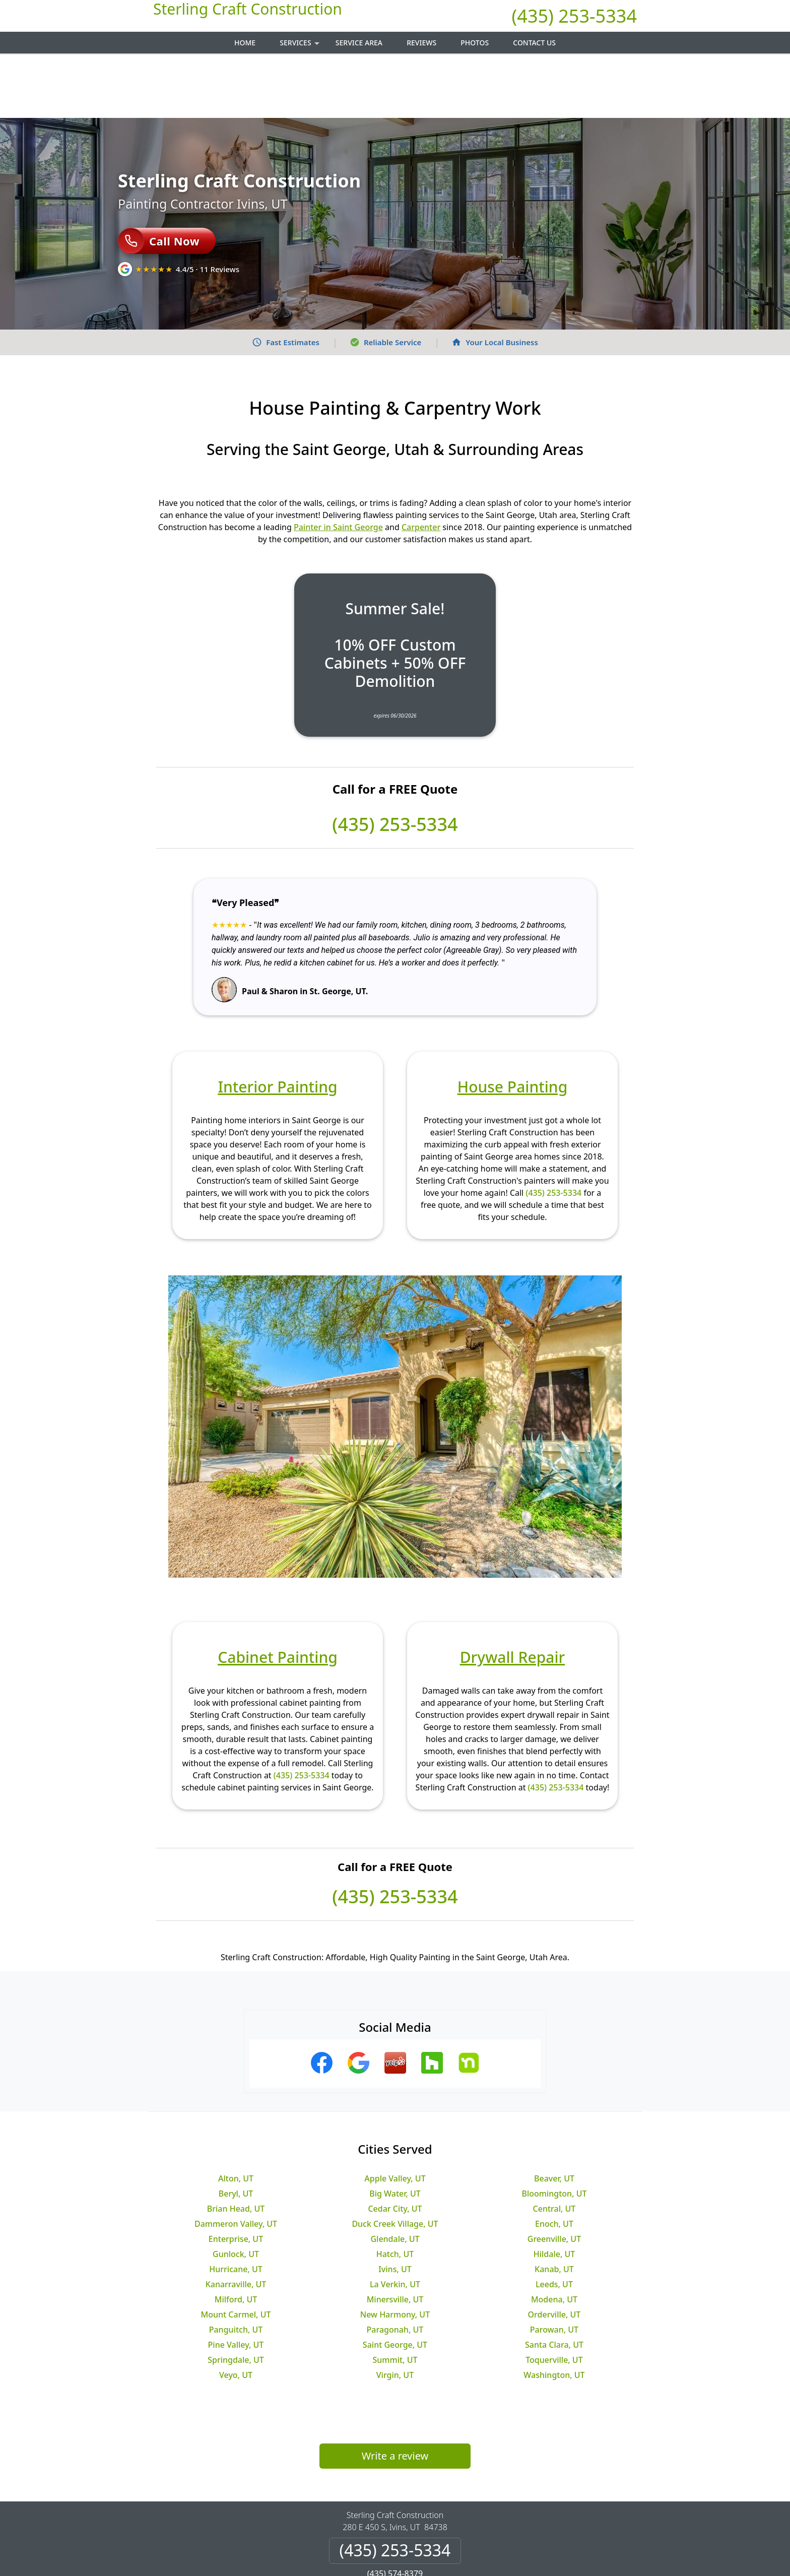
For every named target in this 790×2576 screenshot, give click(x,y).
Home (244, 42)
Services (300, 45)
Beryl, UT (236, 2129)
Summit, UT (395, 2295)
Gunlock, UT (236, 2189)
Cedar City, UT (395, 2144)
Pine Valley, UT (236, 2280)
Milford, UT (236, 2234)
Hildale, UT (554, 2189)
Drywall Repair (512, 1592)
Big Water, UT (395, 2129)
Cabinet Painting (278, 1592)
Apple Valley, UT (394, 2113)
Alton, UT (235, 2113)
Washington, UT (553, 2310)
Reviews (421, 42)
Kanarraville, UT (236, 2219)
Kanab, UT (554, 2204)
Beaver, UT (554, 2113)
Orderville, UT (554, 2250)
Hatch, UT (395, 2189)
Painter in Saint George (338, 462)
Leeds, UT (554, 2219)
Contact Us (534, 42)
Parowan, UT (554, 2265)
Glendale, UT (394, 2174)
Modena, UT (554, 2234)
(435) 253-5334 (574, 16)
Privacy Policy (353, 2534)
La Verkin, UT (395, 2219)
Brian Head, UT (236, 2144)
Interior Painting (277, 1022)
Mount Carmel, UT (236, 2250)
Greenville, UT (554, 2174)
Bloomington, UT (553, 2129)
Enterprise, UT (236, 2174)
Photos (474, 42)
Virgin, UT (395, 2310)
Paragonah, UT (395, 2265)
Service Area (359, 42)
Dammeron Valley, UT (235, 2159)
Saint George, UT (395, 2280)
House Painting (512, 1022)
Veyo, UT (235, 2310)
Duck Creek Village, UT (395, 2159)
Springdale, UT (236, 2295)
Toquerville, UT (553, 2295)
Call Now (159, 176)
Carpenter (421, 462)
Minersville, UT (395, 2234)
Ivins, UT (395, 2204)
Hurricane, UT (235, 2204)
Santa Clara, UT (554, 2280)
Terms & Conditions (425, 2534)
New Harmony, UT (395, 2250)
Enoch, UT (554, 2159)
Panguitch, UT (236, 2265)
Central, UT (554, 2144)
